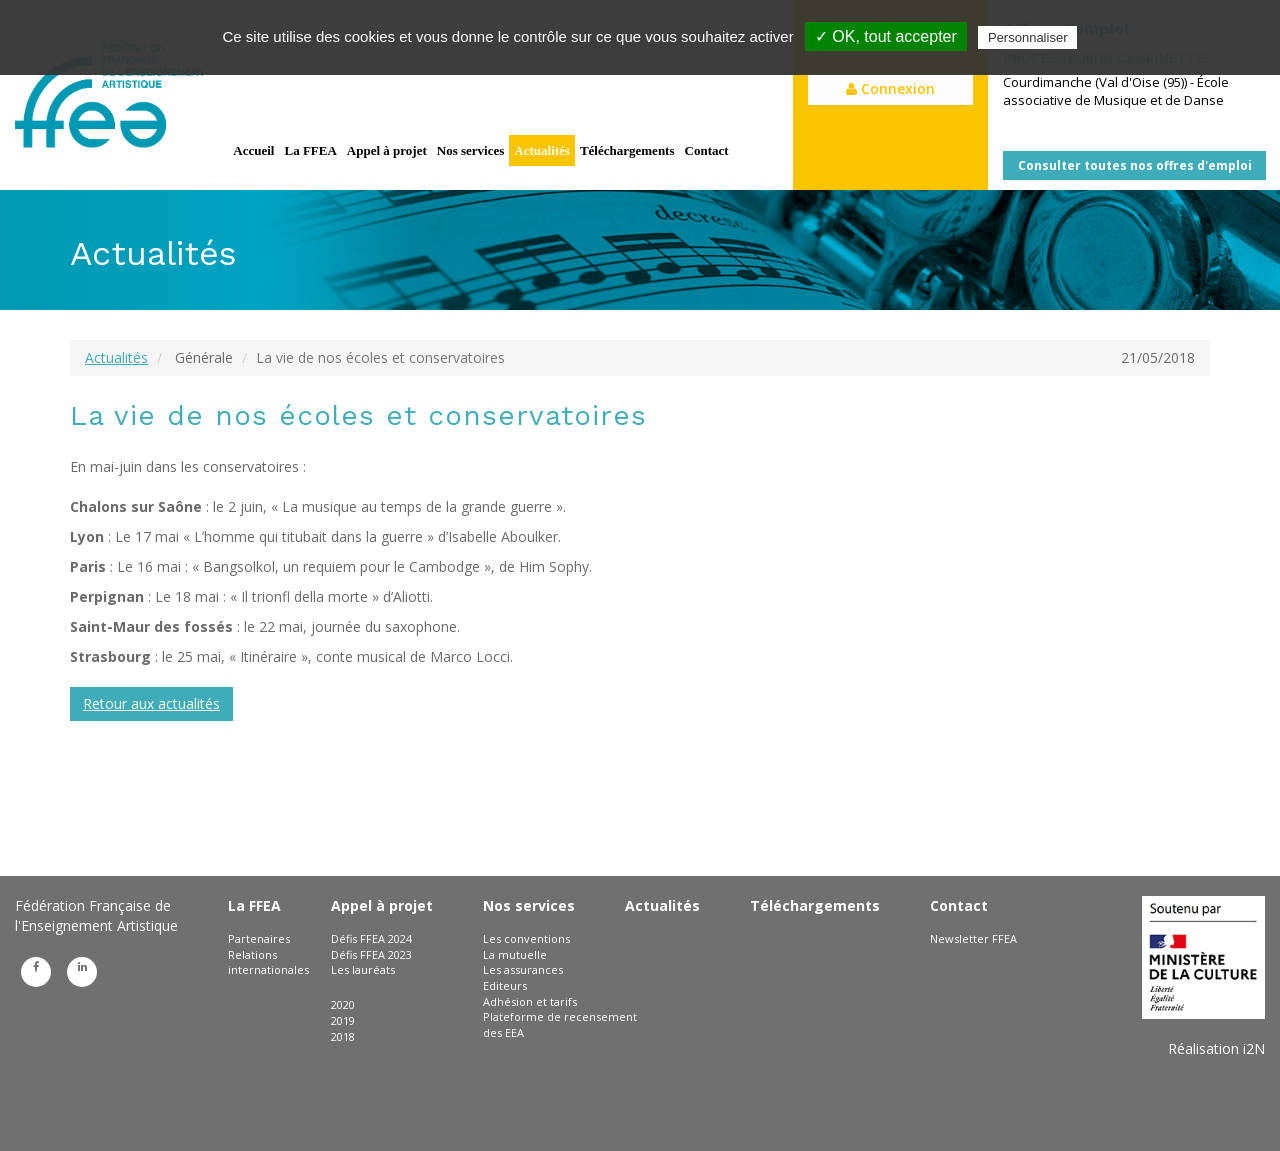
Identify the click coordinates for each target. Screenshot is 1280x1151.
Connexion (890, 88)
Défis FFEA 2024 (371, 938)
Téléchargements (627, 150)
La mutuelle (515, 954)
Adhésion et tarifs (530, 1001)
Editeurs (505, 985)
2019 (343, 1020)
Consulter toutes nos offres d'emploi (1135, 165)
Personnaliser (1028, 37)
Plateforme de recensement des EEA (560, 1024)
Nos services (471, 150)
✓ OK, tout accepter (886, 36)
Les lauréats (363, 969)
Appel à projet (387, 150)
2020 (343, 1004)
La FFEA (310, 150)
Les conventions (526, 938)
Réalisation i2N (1216, 1048)
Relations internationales (268, 962)
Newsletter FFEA (973, 938)
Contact (707, 150)
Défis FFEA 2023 (371, 954)
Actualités (542, 150)
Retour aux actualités (151, 703)
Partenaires (259, 938)
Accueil (253, 150)
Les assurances (523, 969)
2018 (343, 1036)
